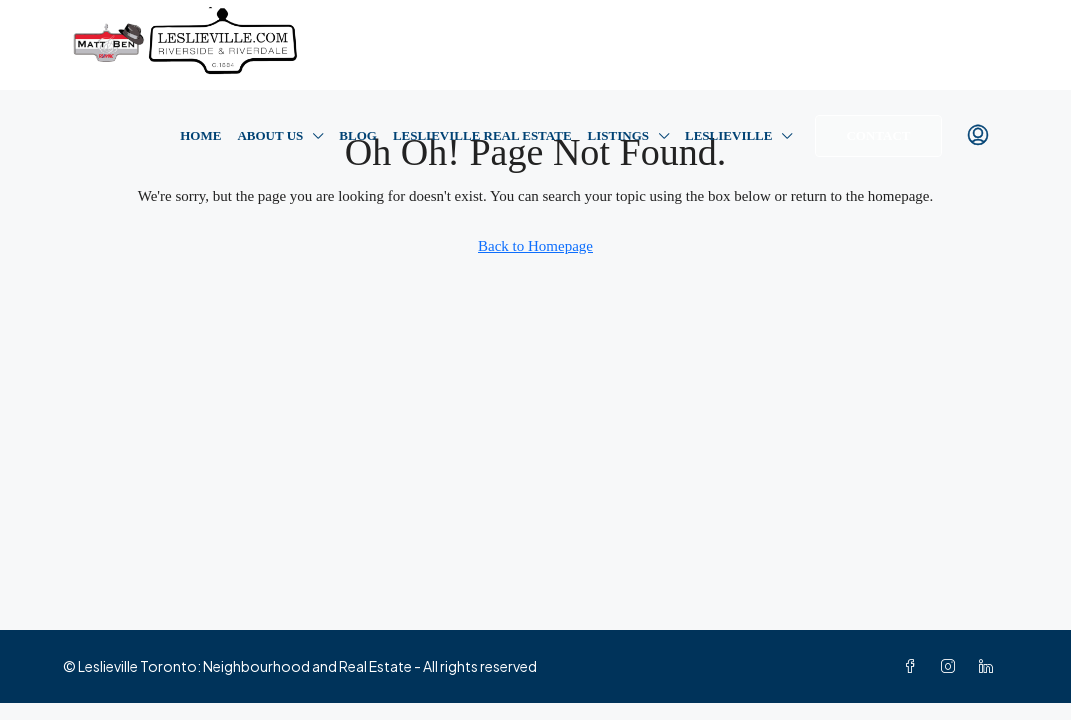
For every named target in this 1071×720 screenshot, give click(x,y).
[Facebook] (914, 666)
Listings (618, 135)
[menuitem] (978, 136)
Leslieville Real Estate (482, 135)
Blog (358, 135)
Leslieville (728, 135)
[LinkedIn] (990, 666)
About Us (270, 135)
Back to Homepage (535, 246)
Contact (878, 135)
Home (200, 135)
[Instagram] (952, 666)
